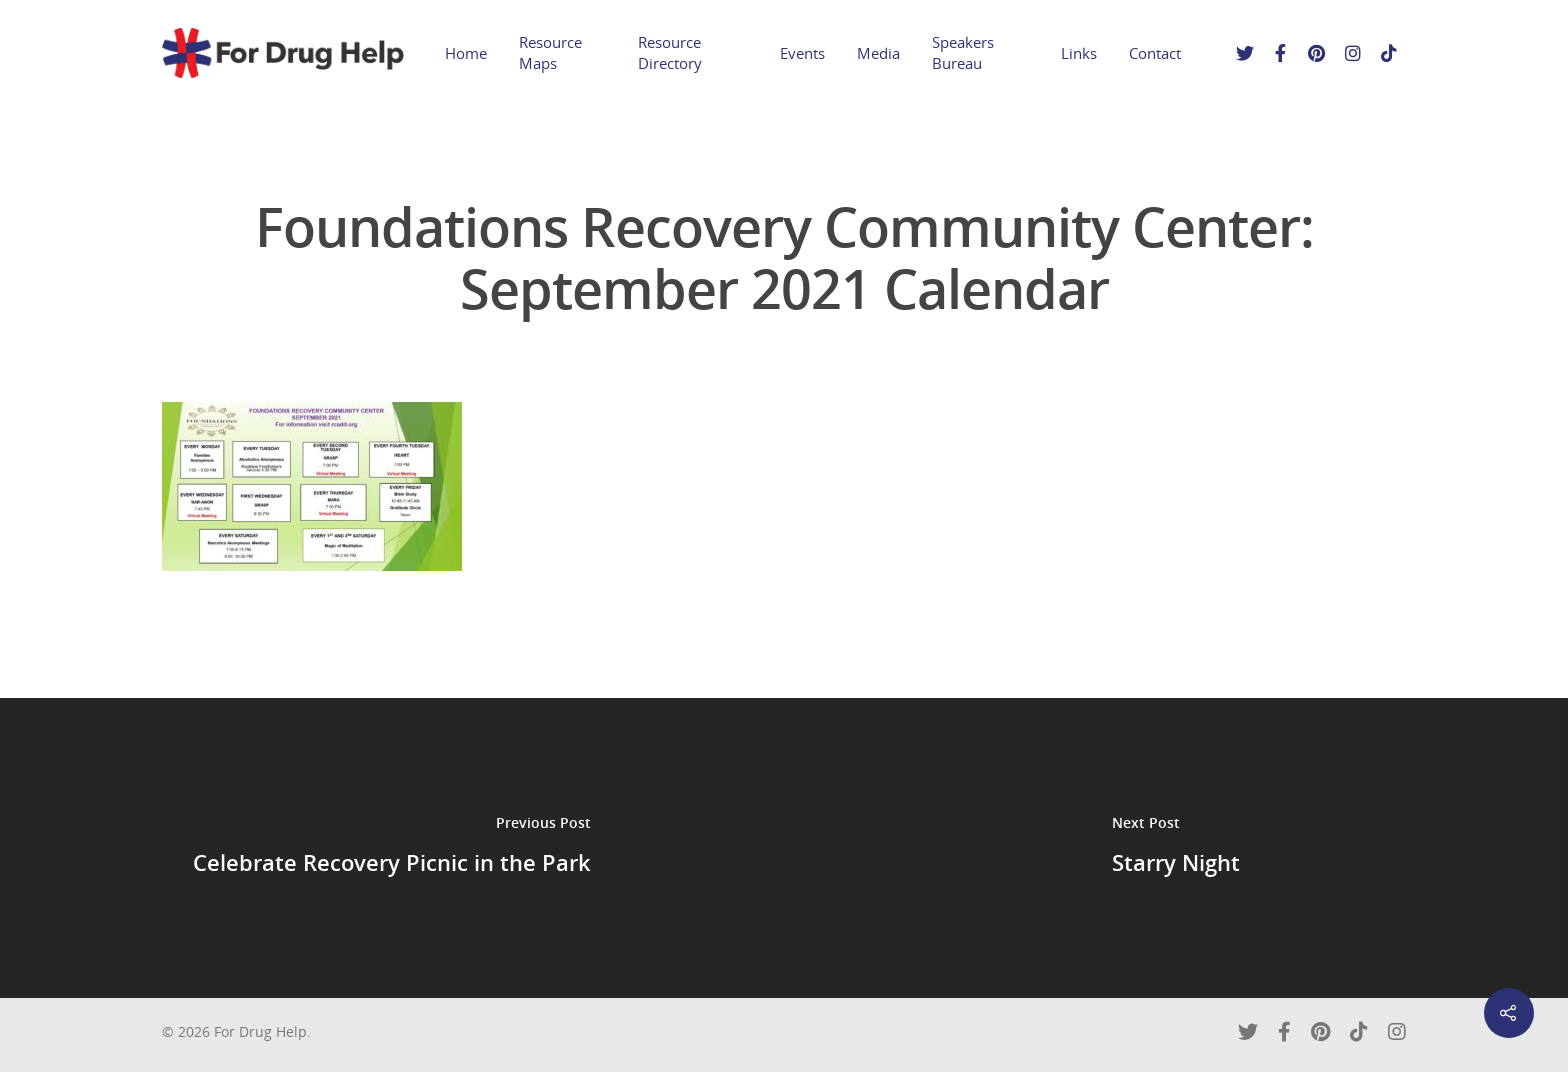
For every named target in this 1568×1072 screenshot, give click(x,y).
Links (1079, 53)
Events (802, 53)
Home (466, 53)
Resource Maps (550, 52)
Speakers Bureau (963, 52)
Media (878, 53)
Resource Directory (670, 52)
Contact (1155, 53)
